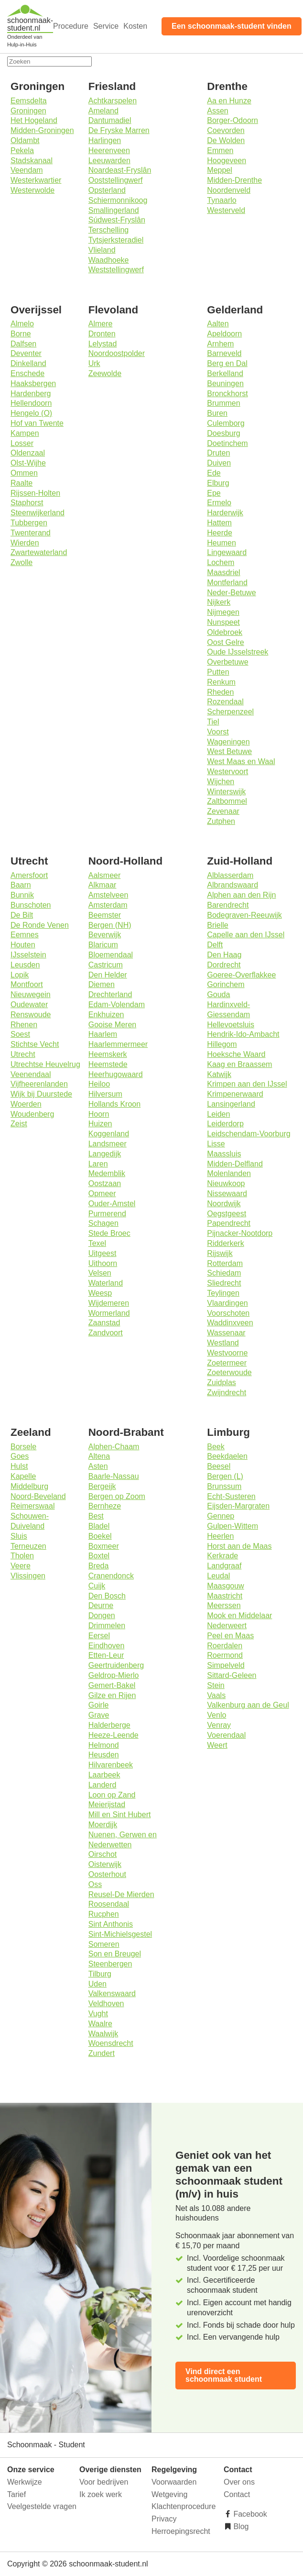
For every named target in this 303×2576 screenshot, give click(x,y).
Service (106, 26)
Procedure (70, 26)
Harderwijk (225, 513)
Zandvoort (105, 1333)
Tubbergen (29, 523)
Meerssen (223, 1605)
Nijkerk (218, 602)
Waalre (100, 2024)
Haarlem (102, 1034)
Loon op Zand (112, 1795)
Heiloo (99, 1084)
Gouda (218, 994)
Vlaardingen (227, 1303)
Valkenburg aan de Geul (248, 1705)
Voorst (217, 732)
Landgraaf (224, 1566)
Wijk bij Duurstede (41, 1094)
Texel (97, 1243)
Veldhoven (106, 2003)
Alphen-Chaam (114, 1447)
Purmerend (107, 1214)
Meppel (219, 170)
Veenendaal (31, 1074)
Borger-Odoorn (232, 120)
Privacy (164, 2519)
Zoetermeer (227, 1363)
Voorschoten (228, 1313)
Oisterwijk (104, 1864)
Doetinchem (227, 443)
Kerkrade (222, 1556)
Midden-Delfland (235, 1164)
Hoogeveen (226, 160)
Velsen (99, 1273)
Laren (98, 1164)
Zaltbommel (227, 801)
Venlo (216, 1715)
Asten (98, 1466)
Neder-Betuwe (231, 592)
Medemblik (106, 1173)
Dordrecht (223, 965)
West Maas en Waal (241, 761)
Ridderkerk (225, 1243)
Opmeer (102, 1193)
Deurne (100, 1605)
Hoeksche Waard (236, 1054)
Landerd (102, 1785)
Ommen (24, 473)
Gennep (220, 1516)
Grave (98, 1715)
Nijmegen (223, 612)
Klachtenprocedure (184, 2506)
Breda (98, 1566)
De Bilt (22, 915)
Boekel (100, 1536)
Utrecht (23, 1054)
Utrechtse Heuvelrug (45, 1064)
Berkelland (225, 373)
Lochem (220, 562)
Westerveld (226, 210)
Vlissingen (28, 1576)
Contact (237, 2494)
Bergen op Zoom (116, 1496)
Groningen (28, 111)
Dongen (101, 1615)
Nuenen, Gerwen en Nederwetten (122, 1840)
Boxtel (98, 1556)
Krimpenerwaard (235, 1094)
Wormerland (109, 1313)
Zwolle (21, 562)
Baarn (21, 885)
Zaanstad (104, 1323)
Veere (21, 1566)
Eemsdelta (29, 101)
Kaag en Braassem (239, 1064)
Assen (217, 111)
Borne (21, 334)
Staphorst (27, 503)
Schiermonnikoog (118, 200)
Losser (22, 443)
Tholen (22, 1556)
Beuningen (225, 383)
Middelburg (29, 1486)
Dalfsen (23, 344)
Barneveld (224, 353)
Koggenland (108, 1134)
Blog (240, 2526)
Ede (213, 473)
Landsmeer (107, 1144)
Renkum (221, 682)
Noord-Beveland (38, 1496)
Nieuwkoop (226, 1183)
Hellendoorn (31, 403)
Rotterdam (225, 1263)
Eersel (99, 1636)
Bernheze (104, 1506)
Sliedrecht (224, 1283)
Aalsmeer (104, 875)
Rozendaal (225, 702)
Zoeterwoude (229, 1372)
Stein (215, 1685)
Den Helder (107, 975)
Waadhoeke (108, 260)
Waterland (105, 1283)
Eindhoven (106, 1646)
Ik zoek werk (100, 2494)
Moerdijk (102, 1825)
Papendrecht (228, 1223)
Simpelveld (225, 1665)
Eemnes (25, 935)
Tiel (213, 722)
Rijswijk (219, 1253)
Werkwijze (24, 2482)
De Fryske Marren (119, 130)
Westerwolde (32, 190)
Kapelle (23, 1476)
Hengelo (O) (31, 413)
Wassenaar (226, 1333)
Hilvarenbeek (110, 1765)
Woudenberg (32, 1114)
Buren (217, 413)
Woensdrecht (110, 2043)
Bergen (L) (225, 1476)
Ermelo (219, 503)
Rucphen (103, 1914)
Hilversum (105, 1094)
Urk (94, 363)
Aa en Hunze (229, 101)
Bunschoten (31, 905)
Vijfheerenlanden (39, 1084)
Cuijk (97, 1586)
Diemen (101, 984)
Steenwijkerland (38, 513)
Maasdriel (223, 572)
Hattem (219, 523)
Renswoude (31, 1014)
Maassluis (224, 1154)
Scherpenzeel (230, 712)
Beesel (218, 1466)
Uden (97, 1984)
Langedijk (104, 1154)
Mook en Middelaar (239, 1615)
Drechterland (110, 994)
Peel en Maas (230, 1636)
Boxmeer (103, 1546)
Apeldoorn (224, 334)
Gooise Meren (112, 1025)
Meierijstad (106, 1804)
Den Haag (224, 955)
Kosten (135, 26)
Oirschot (102, 1854)
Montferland (227, 582)
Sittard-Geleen (231, 1675)
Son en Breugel (114, 1954)
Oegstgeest (226, 1214)
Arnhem (220, 344)
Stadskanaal (32, 160)
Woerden (26, 1104)
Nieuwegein (31, 994)
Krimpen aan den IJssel (247, 1084)
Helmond (103, 1745)
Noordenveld (228, 190)
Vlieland (102, 250)
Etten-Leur (106, 1655)
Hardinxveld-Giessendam (228, 1009)
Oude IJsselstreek (237, 652)
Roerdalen (224, 1646)
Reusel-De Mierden (121, 1894)
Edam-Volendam (116, 1004)
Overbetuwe (227, 662)
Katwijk (219, 1074)
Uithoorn (102, 1263)
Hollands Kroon (114, 1104)
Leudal (218, 1576)
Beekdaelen (227, 1456)
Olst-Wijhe (28, 463)
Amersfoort (29, 875)
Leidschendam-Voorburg (248, 1134)
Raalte (21, 483)
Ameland (103, 111)
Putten (218, 672)
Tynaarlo (221, 200)
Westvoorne (227, 1353)
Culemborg (225, 423)
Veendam (27, 170)
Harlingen (104, 140)
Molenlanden (229, 1173)
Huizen (100, 1124)
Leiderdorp (225, 1124)
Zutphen (221, 821)
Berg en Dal (227, 363)
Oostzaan (104, 1183)
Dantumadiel (109, 120)
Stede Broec (109, 1233)
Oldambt (25, 140)
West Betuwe (229, 751)
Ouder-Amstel (112, 1203)
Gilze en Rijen (112, 1695)
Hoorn (98, 1114)
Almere (100, 324)
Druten (218, 453)
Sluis (19, 1536)
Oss (95, 1884)
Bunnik (22, 895)
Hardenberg (31, 393)
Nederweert (227, 1625)
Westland (222, 1343)
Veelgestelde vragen (41, 2506)
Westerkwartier (36, 180)
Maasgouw (225, 1586)
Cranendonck (111, 1576)
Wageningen (228, 742)
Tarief (16, 2494)
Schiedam (224, 1273)
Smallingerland (113, 210)
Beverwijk (104, 935)
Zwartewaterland (39, 552)
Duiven (219, 463)
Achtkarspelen (112, 101)
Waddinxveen (230, 1323)
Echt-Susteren (231, 1496)
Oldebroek (224, 632)
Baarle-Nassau (113, 1476)
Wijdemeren (108, 1303)
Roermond (225, 1655)
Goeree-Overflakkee (241, 975)
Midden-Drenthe (234, 180)
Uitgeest (102, 1253)
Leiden (218, 1114)
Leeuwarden (109, 160)
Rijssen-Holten (35, 493)
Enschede (27, 373)
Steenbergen (110, 1964)
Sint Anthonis (110, 1924)
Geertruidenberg (116, 1665)
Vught (98, 2014)
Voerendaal (226, 1735)
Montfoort (27, 984)
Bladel (98, 1526)
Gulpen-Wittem (232, 1526)
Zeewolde (104, 373)
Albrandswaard (232, 885)
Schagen (103, 1223)
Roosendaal (108, 1904)
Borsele (23, 1447)
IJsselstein (28, 955)
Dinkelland (28, 363)
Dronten (102, 334)
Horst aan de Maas (239, 1546)
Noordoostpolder (116, 353)
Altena (99, 1456)
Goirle (98, 1705)
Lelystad (102, 344)
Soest (20, 1034)
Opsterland (107, 190)
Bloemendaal (110, 955)
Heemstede (108, 1064)
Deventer (26, 353)
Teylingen (223, 1293)
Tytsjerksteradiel (116, 240)
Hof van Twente (37, 423)
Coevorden (225, 130)
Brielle (217, 925)
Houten (23, 945)
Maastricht (224, 1596)
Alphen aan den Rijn (241, 895)
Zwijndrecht (226, 1392)
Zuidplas (221, 1382)
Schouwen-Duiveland (30, 1521)
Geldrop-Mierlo (113, 1675)
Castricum (105, 965)
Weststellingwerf (116, 270)
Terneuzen (28, 1546)
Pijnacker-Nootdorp (239, 1233)
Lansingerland (231, 1104)
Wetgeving (169, 2494)
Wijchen (220, 781)
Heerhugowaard (115, 1074)
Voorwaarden (174, 2482)
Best (96, 1516)
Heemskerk (107, 1054)
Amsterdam (108, 905)
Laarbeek (104, 1775)
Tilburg (99, 1974)
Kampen (25, 433)
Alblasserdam (230, 875)
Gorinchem (225, 984)
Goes (20, 1456)
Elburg (218, 483)
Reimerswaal (32, 1506)
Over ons (239, 2482)
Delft (215, 945)
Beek (215, 1447)
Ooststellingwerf (115, 180)
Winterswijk (226, 792)
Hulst (19, 1466)
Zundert (101, 2053)
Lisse (216, 1144)
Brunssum (224, 1486)
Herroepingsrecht (181, 2531)
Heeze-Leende (113, 1735)
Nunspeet (223, 622)
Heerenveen (109, 150)
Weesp (100, 1293)
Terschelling (108, 230)
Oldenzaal (28, 453)
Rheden (220, 692)
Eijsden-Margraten (238, 1506)
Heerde (219, 533)
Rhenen (24, 1025)
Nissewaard (227, 1193)
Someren (103, 1944)
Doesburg (223, 433)
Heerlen (220, 1536)
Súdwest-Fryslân (116, 220)
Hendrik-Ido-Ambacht (243, 1034)
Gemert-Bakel (112, 1685)
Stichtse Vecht (35, 1044)
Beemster (104, 915)
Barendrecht (228, 905)
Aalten (217, 324)
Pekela (22, 150)
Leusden (25, 965)
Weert (217, 1745)
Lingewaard (227, 552)
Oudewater (29, 1004)
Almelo (22, 324)
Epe (213, 493)
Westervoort (227, 771)
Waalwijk (103, 2034)
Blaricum (103, 945)
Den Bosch (107, 1596)
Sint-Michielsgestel (120, 1934)
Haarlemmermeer (118, 1044)
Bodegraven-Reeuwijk (244, 915)
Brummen (223, 403)
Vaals (216, 1695)
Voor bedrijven (103, 2482)
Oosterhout (107, 1874)
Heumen (221, 543)
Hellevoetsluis (230, 1025)
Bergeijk (102, 1486)
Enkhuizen (106, 1014)
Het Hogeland (34, 120)
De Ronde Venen (40, 925)
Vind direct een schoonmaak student (223, 2375)
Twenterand (31, 533)
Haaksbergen (33, 383)
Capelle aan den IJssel (245, 935)
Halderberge (109, 1725)
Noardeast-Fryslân (120, 170)
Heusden (103, 1755)
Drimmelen (106, 1625)
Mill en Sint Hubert (119, 1814)
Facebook (249, 2514)
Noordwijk (223, 1203)
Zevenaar (223, 811)
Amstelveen (108, 895)
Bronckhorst (227, 393)
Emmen (220, 150)
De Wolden (226, 140)
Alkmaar (102, 885)
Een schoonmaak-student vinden (232, 26)
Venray (219, 1725)
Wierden (25, 543)
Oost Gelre (225, 642)
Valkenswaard (112, 1993)
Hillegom (222, 1044)
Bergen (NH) (109, 925)
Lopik (20, 975)
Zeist (19, 1124)
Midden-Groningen (42, 130)
